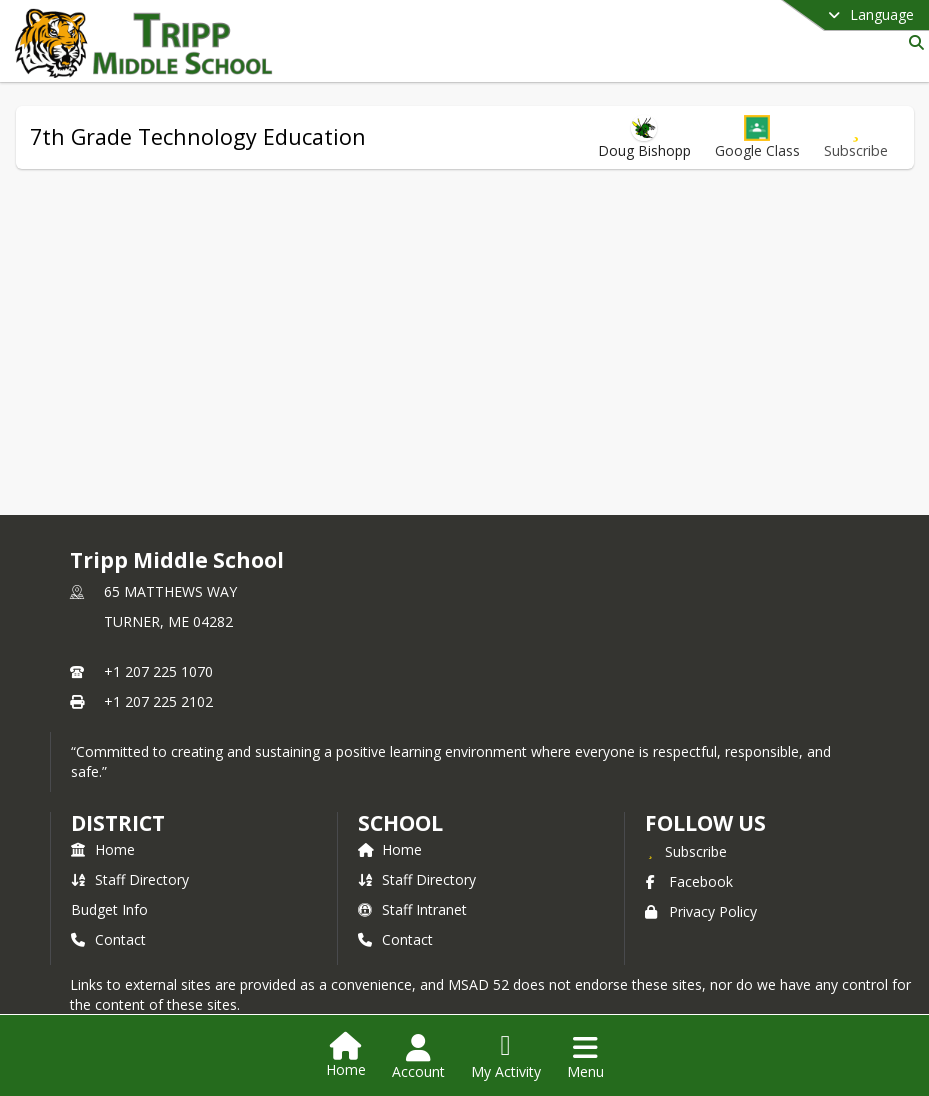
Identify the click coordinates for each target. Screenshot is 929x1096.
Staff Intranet (412, 909)
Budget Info (109, 909)
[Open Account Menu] (418, 1057)
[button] (757, 137)
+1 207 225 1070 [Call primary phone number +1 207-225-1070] (158, 671)
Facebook (689, 881)
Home (103, 849)
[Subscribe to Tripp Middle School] (686, 851)
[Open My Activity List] (506, 1057)
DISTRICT (118, 823)
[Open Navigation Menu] (585, 1057)
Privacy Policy (701, 911)
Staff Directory (130, 879)
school (400, 823)
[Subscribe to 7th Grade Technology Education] (856, 137)
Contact (108, 939)
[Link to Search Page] (912, 42)
